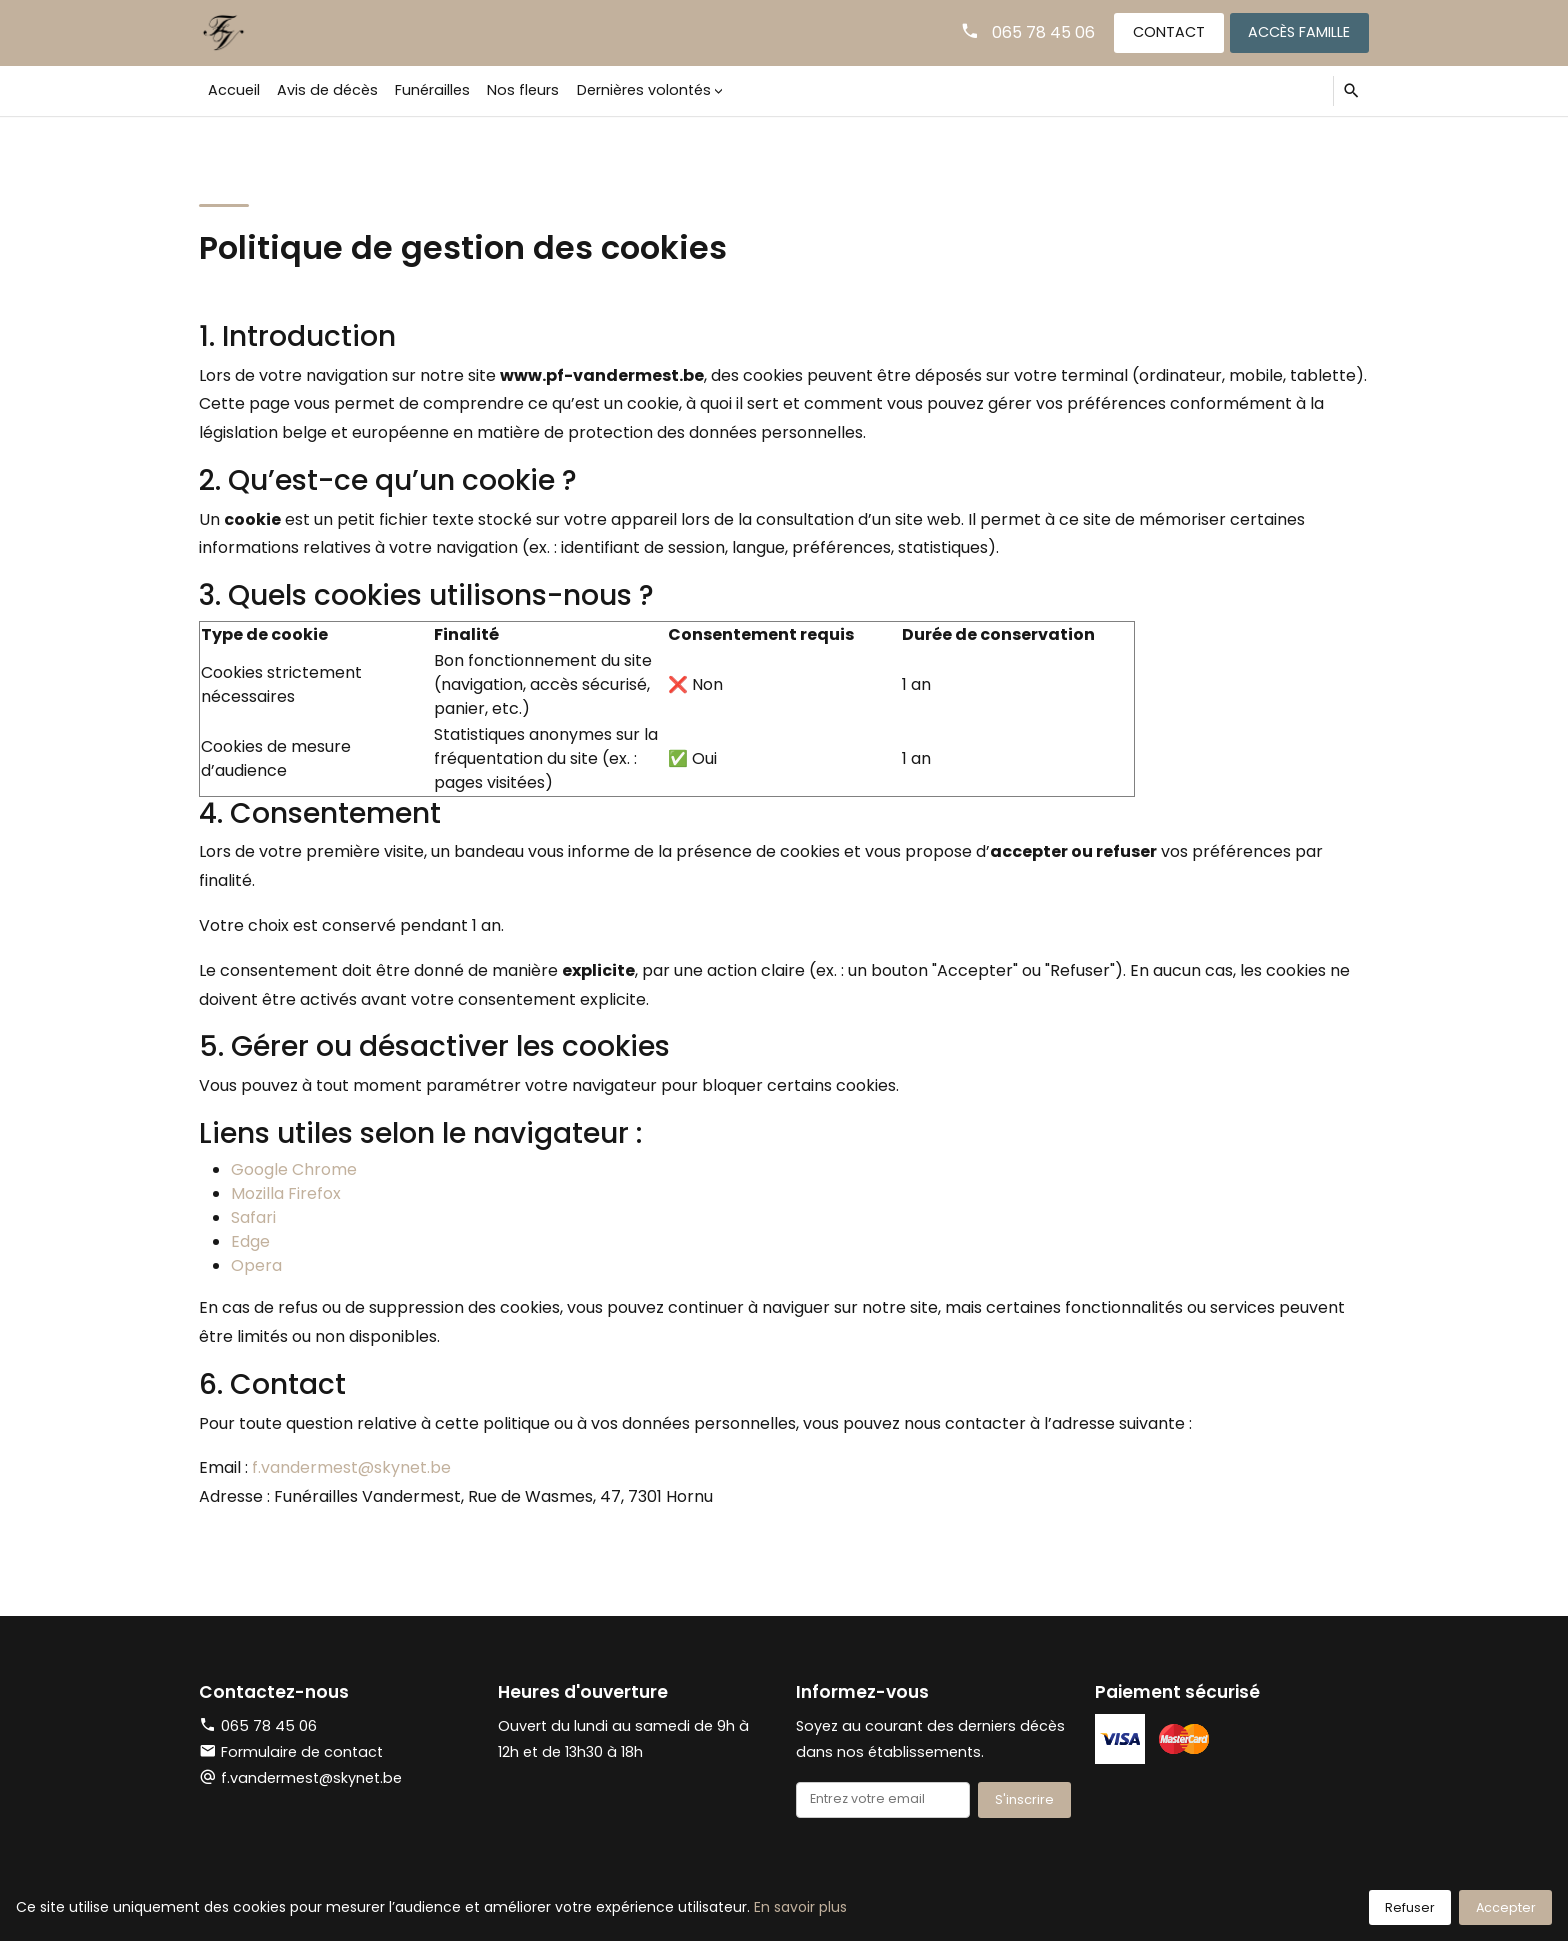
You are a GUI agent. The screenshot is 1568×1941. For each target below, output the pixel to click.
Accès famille (1299, 32)
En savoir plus (800, 1907)
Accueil (234, 90)
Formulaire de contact (291, 1752)
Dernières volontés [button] (644, 90)
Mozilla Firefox (286, 1193)
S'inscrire (1024, 1799)
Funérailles (432, 90)
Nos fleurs (523, 90)
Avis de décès (327, 90)
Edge (250, 1241)
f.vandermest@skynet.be (351, 1467)
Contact (1169, 32)
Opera (256, 1265)
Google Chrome (294, 1169)
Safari (253, 1217)
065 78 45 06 (1043, 32)
